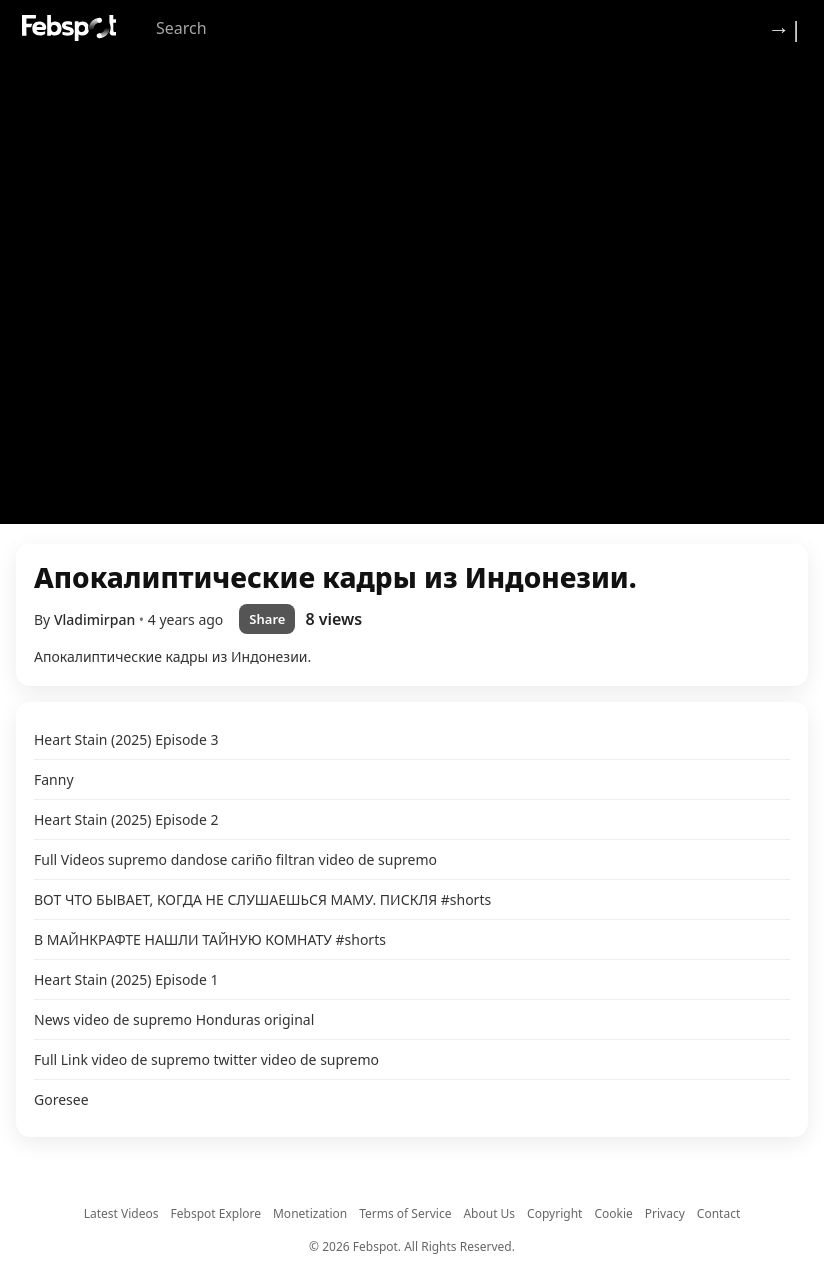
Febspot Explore (216, 1213)
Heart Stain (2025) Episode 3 (126, 739)
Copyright (554, 1213)
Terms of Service (405, 1213)
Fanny (54, 779)
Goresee (61, 1099)
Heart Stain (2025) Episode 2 (126, 819)
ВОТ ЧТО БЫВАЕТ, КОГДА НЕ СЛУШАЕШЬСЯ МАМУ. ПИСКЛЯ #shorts (262, 899)
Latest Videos (121, 1213)
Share (267, 619)
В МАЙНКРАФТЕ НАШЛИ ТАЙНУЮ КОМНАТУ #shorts (210, 939)
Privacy (665, 1213)
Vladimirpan (96, 619)
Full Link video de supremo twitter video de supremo (206, 1059)
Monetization (310, 1213)
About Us (489, 1213)
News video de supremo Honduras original (174, 1019)
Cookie (613, 1213)
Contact (718, 1213)
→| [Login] (785, 28)
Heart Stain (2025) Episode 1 (126, 979)
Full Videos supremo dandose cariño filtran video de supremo (235, 859)
